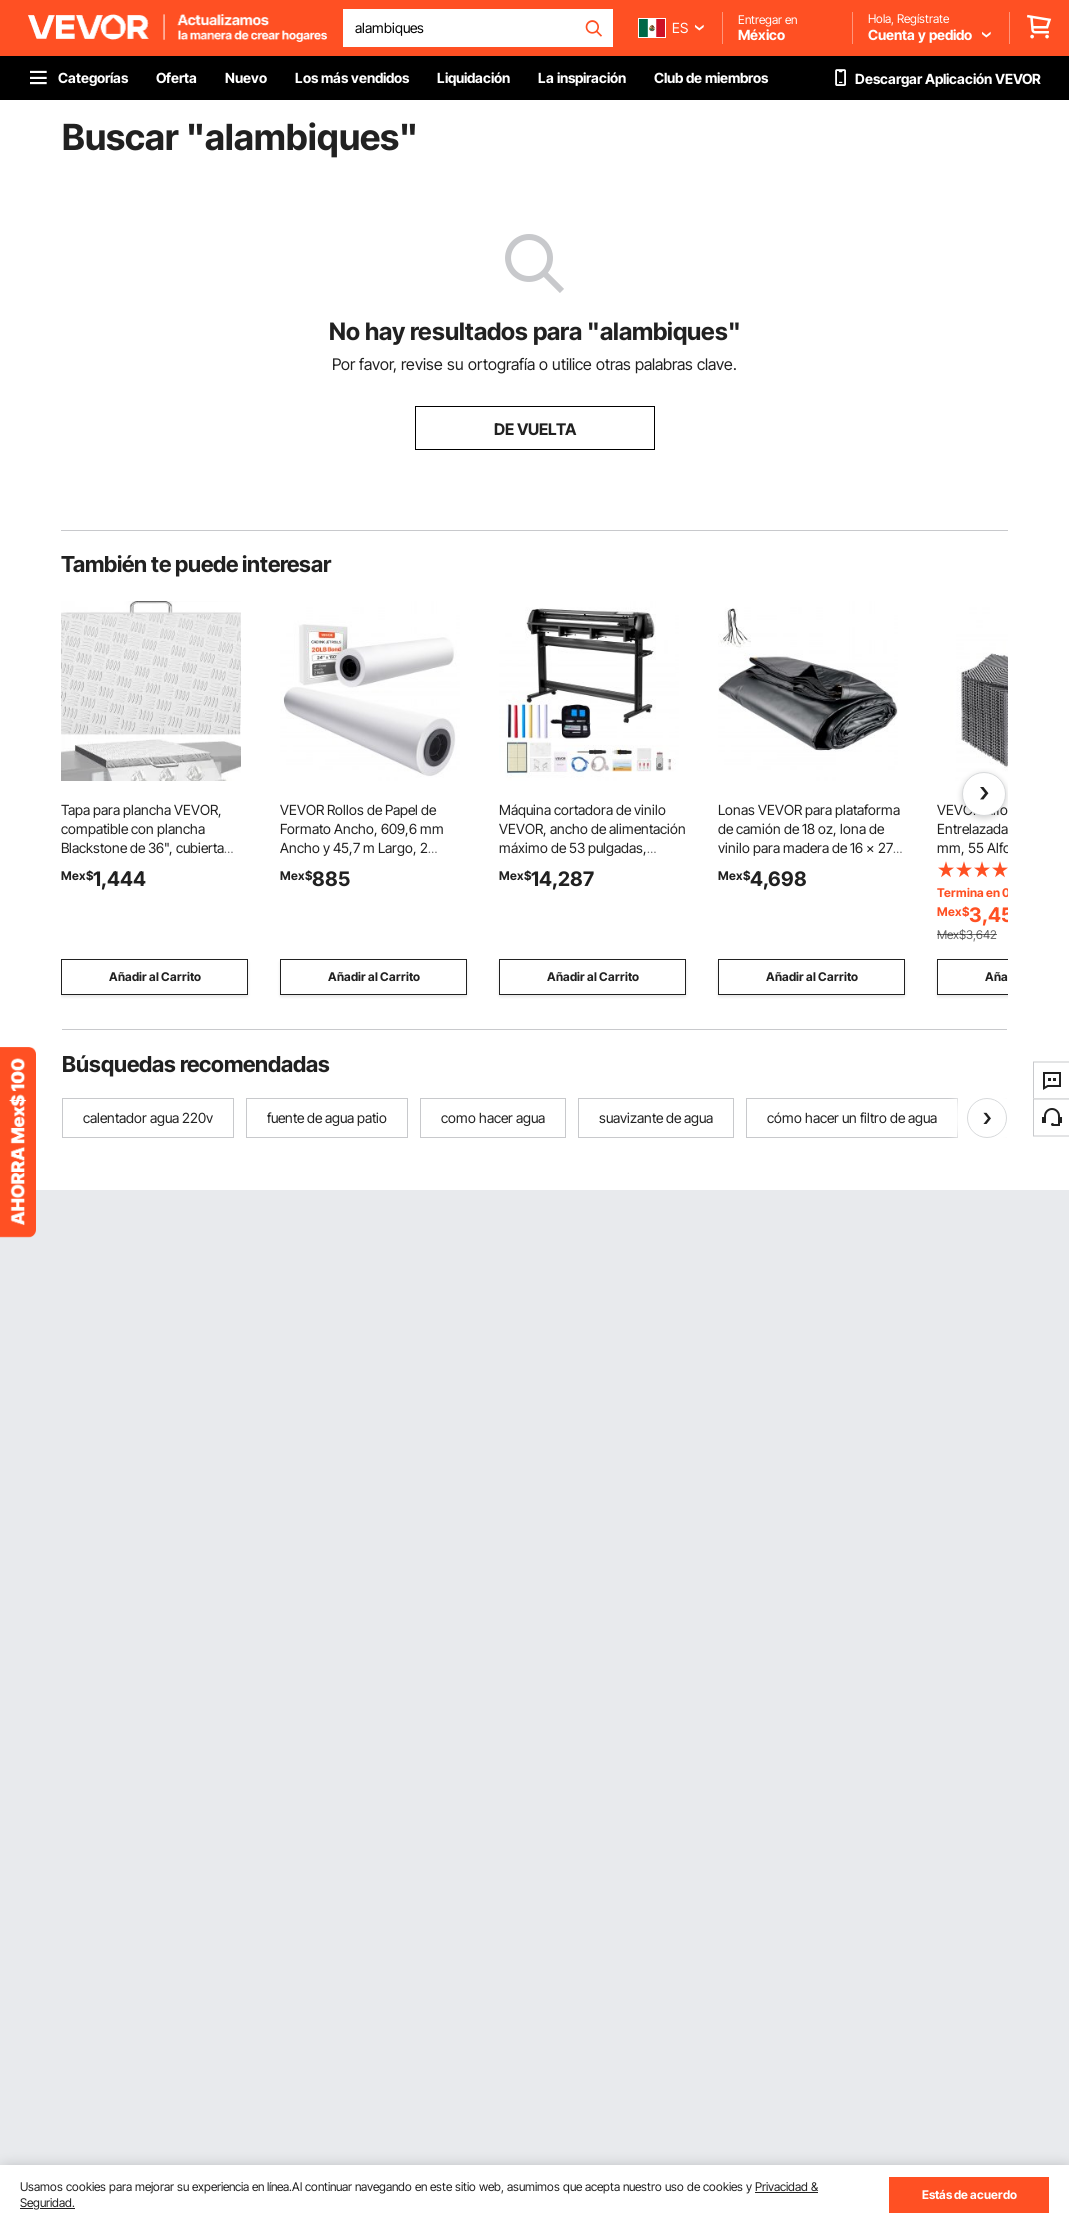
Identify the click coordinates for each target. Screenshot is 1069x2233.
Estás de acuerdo (969, 2194)
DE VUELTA (535, 429)
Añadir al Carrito (155, 976)
